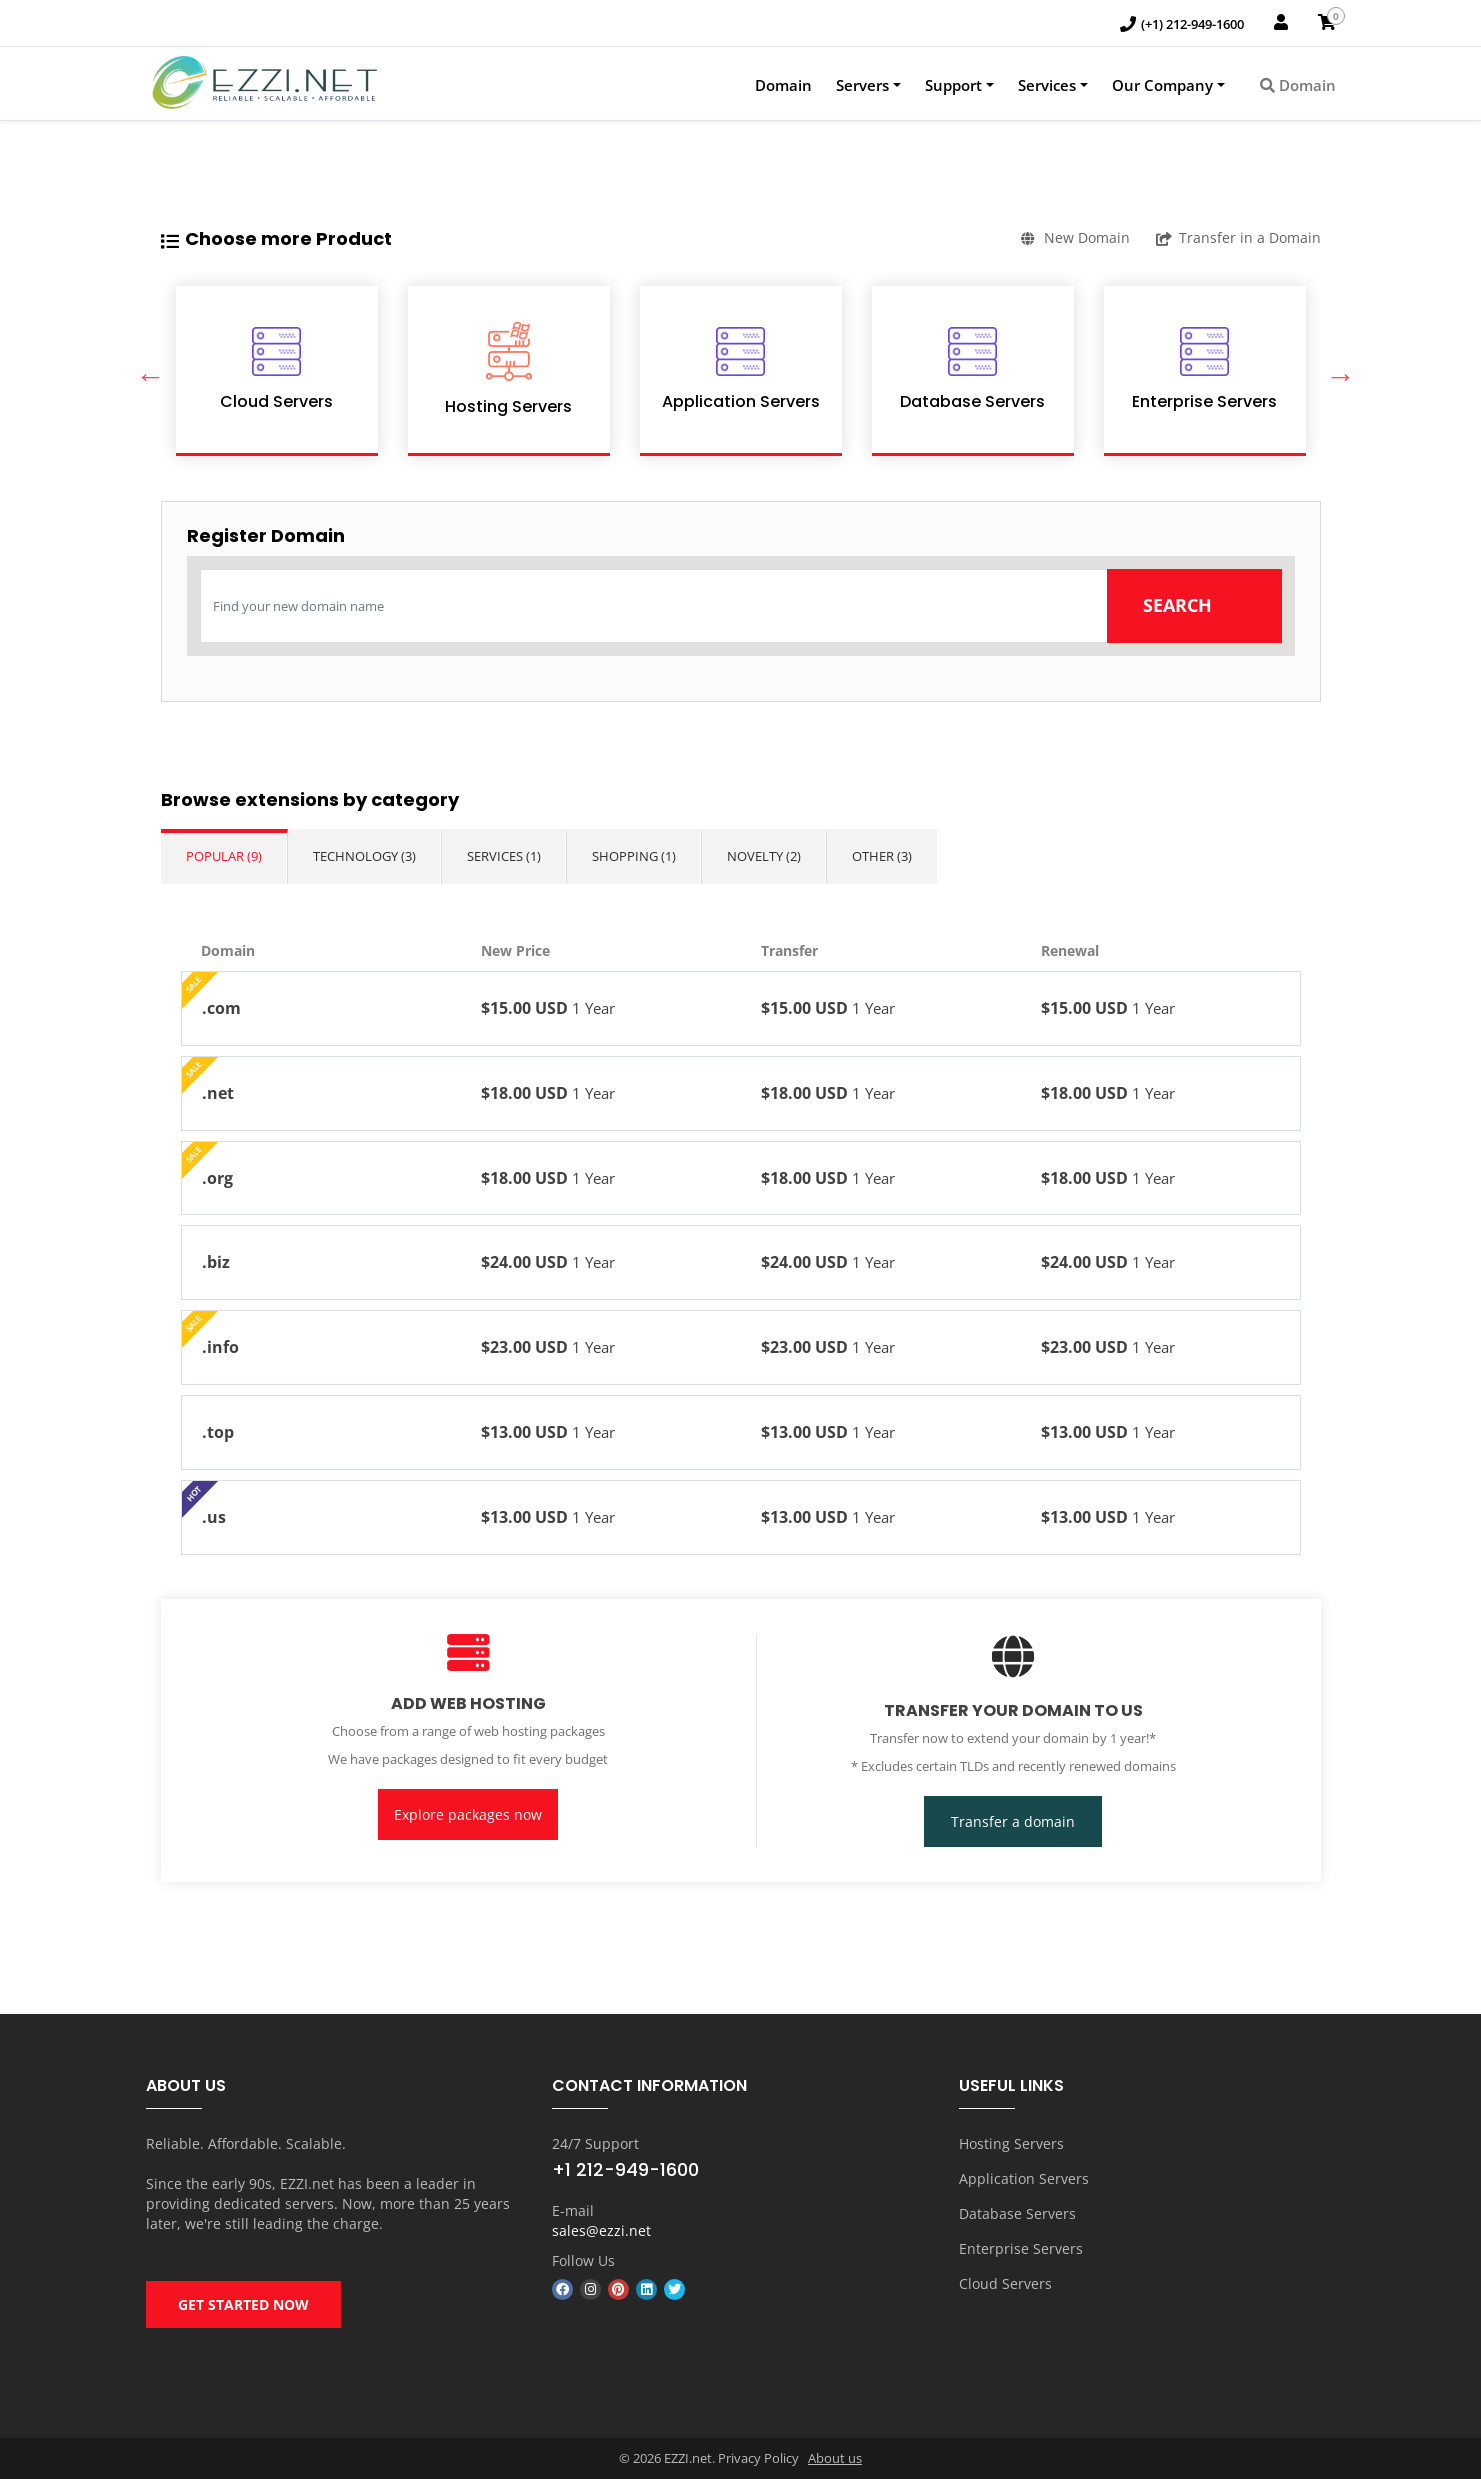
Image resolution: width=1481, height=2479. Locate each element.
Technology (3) (364, 856)
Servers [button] (862, 85)
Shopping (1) (634, 856)
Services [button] (1047, 85)
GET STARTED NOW (243, 2304)
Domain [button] (1298, 85)
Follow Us (583, 2260)
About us (835, 2458)
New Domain (1075, 237)
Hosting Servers (1011, 2143)
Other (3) (882, 856)
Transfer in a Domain (1238, 237)
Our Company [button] (1162, 85)
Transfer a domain (1013, 1821)
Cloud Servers (1005, 2283)
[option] (277, 371)
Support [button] (953, 85)
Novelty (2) (764, 856)
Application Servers (1024, 2178)
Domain (783, 85)
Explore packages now (468, 1814)
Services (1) (504, 856)
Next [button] (1336, 371)
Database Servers (1017, 2213)
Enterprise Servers (1021, 2248)
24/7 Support (595, 2143)
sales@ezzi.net (601, 2230)
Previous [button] (146, 371)
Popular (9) (224, 856)
